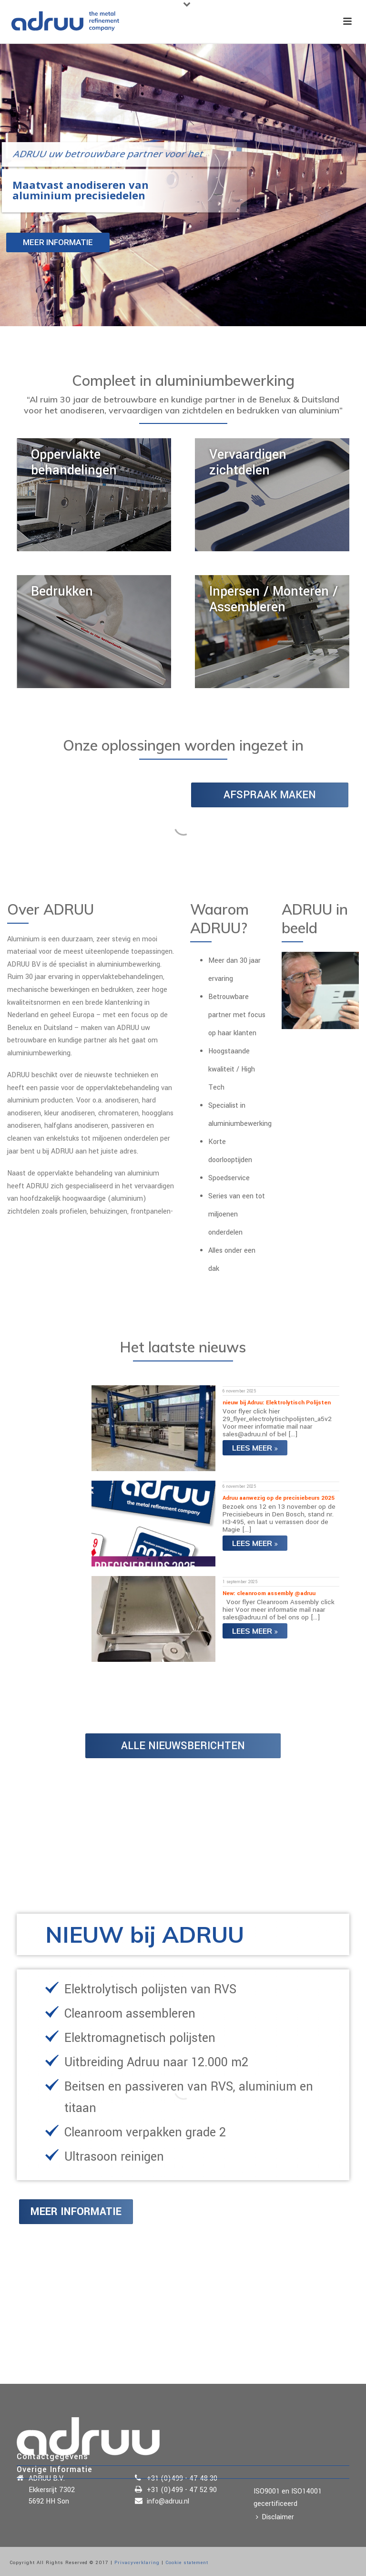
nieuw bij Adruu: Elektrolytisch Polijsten (277, 1403)
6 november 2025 (239, 1391)
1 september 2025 (240, 1582)
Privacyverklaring (137, 2562)
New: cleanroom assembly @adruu (269, 1593)
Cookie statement (186, 2562)
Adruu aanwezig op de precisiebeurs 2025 (279, 1498)
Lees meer (255, 1448)
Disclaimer (275, 2517)
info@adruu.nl (168, 2501)
